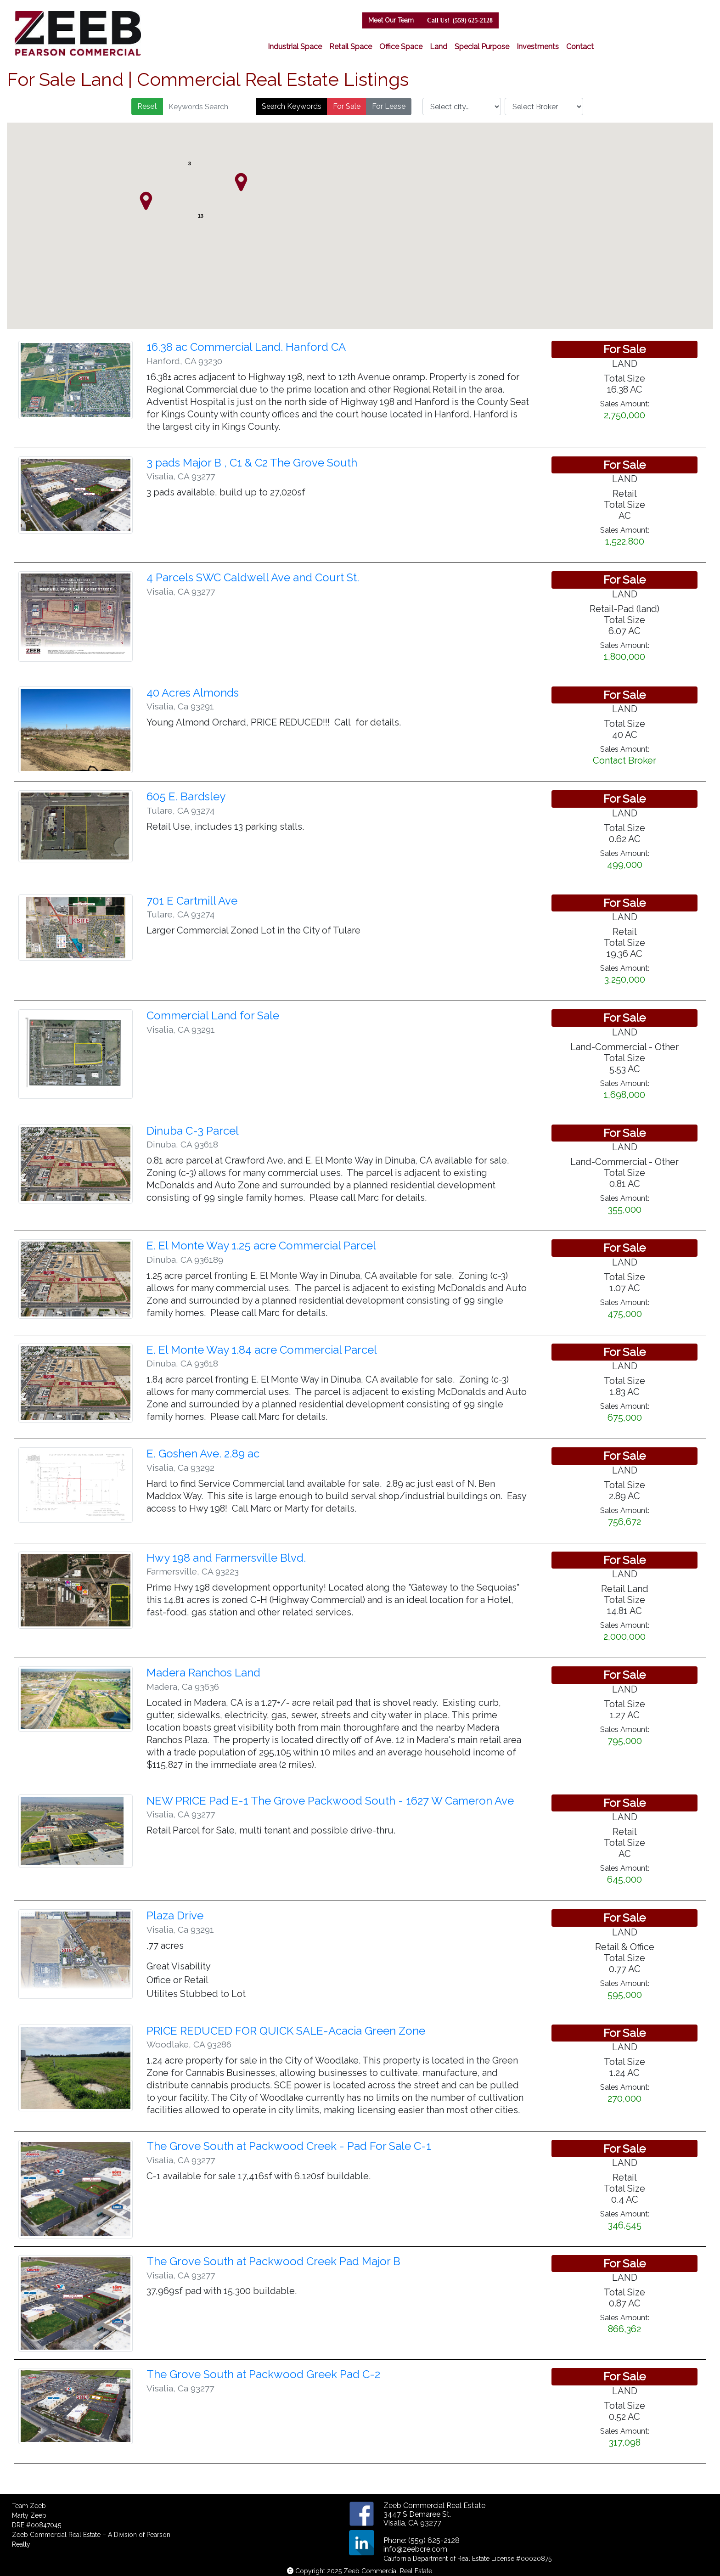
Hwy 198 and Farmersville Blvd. (226, 1557)
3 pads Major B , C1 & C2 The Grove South (251, 462)
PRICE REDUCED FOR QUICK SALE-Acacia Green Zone (285, 2030)
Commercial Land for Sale (212, 1015)
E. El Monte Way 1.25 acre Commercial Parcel (261, 1245)
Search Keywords (291, 106)
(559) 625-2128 (460, 20)
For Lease (388, 106)
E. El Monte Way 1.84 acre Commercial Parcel (261, 1349)
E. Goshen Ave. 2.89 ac (202, 1453)
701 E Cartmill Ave (191, 900)
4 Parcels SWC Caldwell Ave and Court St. (252, 577)
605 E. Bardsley (185, 796)
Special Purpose (482, 46)
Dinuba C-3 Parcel (192, 1130)
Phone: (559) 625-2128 (421, 2540)
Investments (538, 46)
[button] (146, 200)
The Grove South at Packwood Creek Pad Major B (273, 2261)
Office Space (400, 46)
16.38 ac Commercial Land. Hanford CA (246, 347)
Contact (580, 46)
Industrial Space (295, 46)
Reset (147, 106)
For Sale (346, 106)
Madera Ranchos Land (203, 1672)
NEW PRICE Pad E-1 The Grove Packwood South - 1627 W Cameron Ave (330, 1800)
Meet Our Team (391, 20)
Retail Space (350, 46)
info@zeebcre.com (415, 2549)
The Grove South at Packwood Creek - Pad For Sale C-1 (288, 2146)
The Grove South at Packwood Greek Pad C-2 (263, 2374)
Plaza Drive (174, 1915)
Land (438, 46)
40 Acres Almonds (192, 692)
